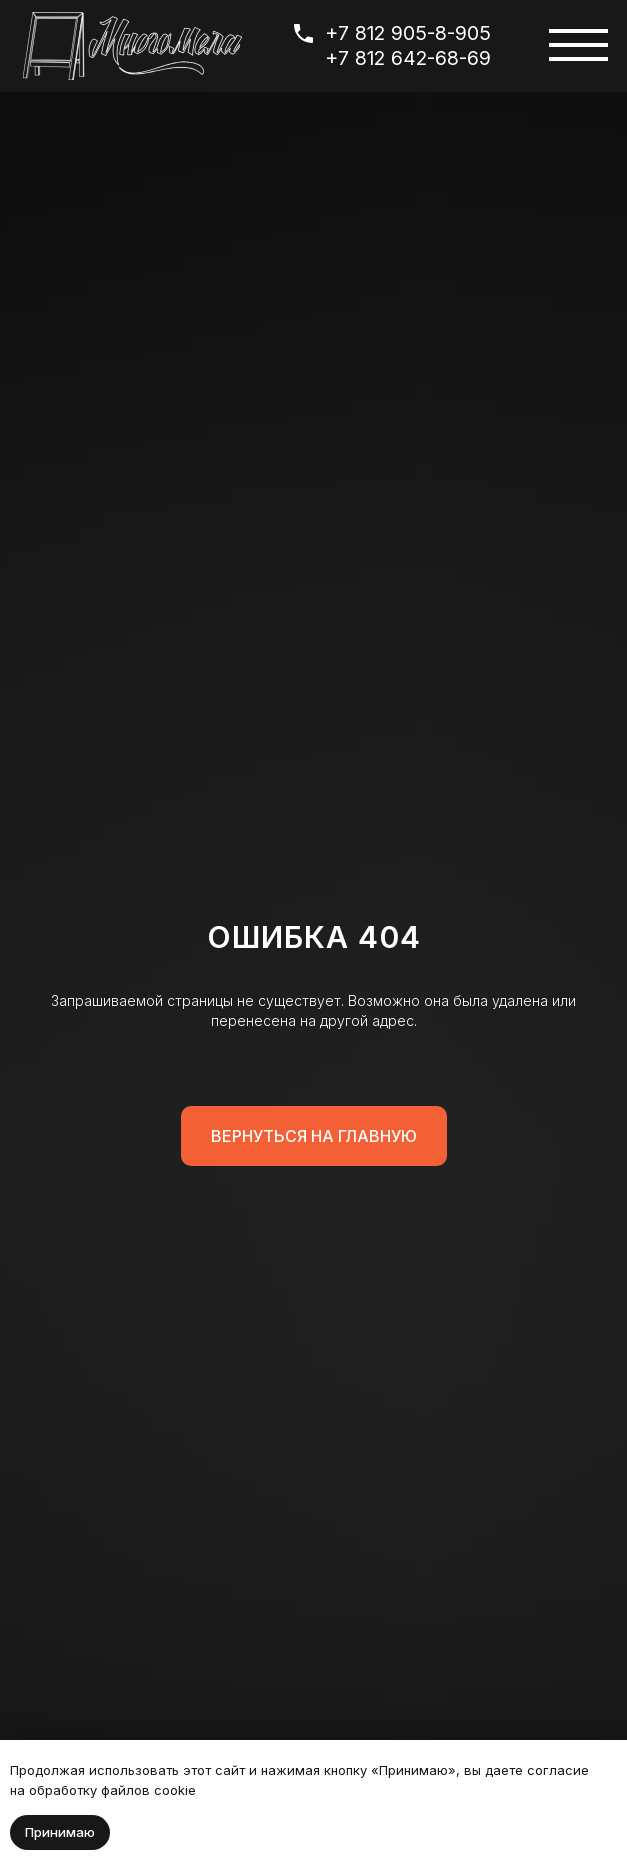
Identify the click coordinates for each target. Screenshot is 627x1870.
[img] (132, 46)
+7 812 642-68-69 (408, 58)
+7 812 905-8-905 (408, 33)
